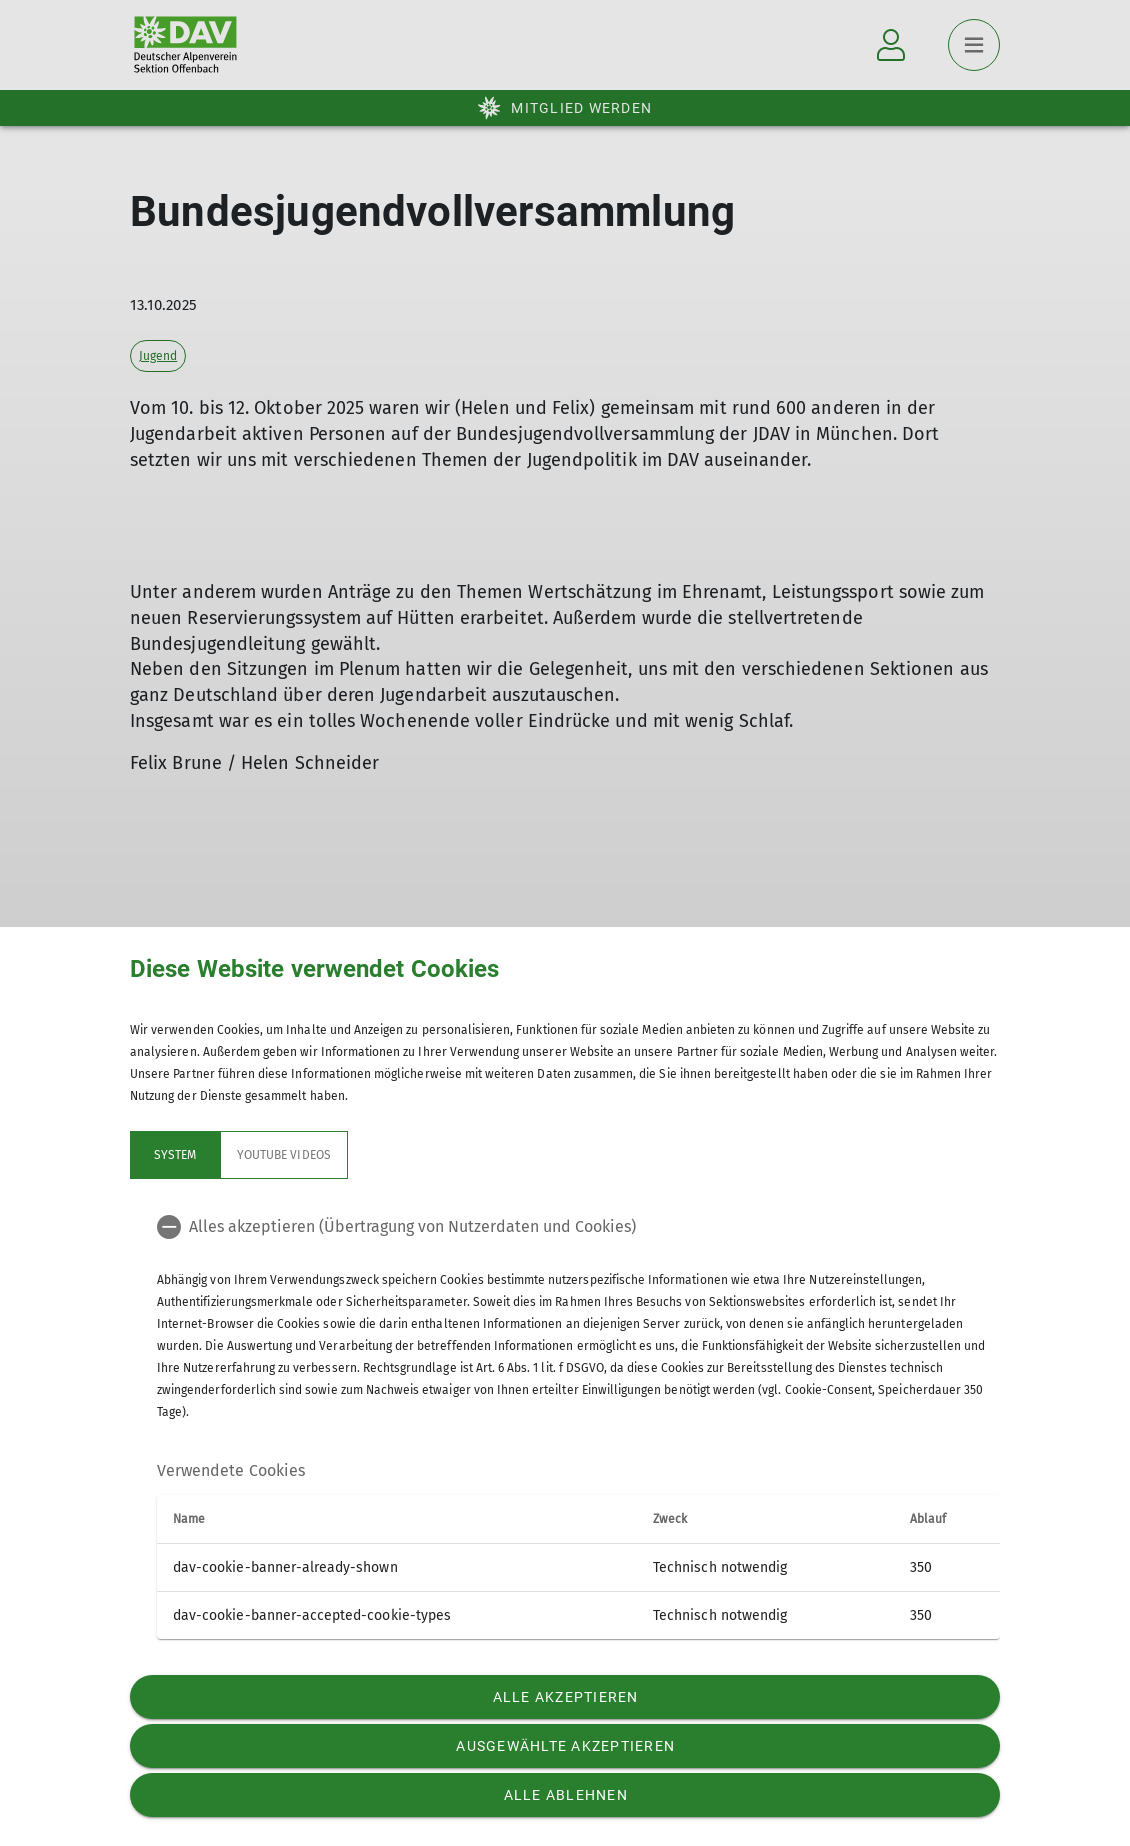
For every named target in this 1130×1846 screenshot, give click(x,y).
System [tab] (175, 1155)
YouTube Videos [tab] (284, 1155)
